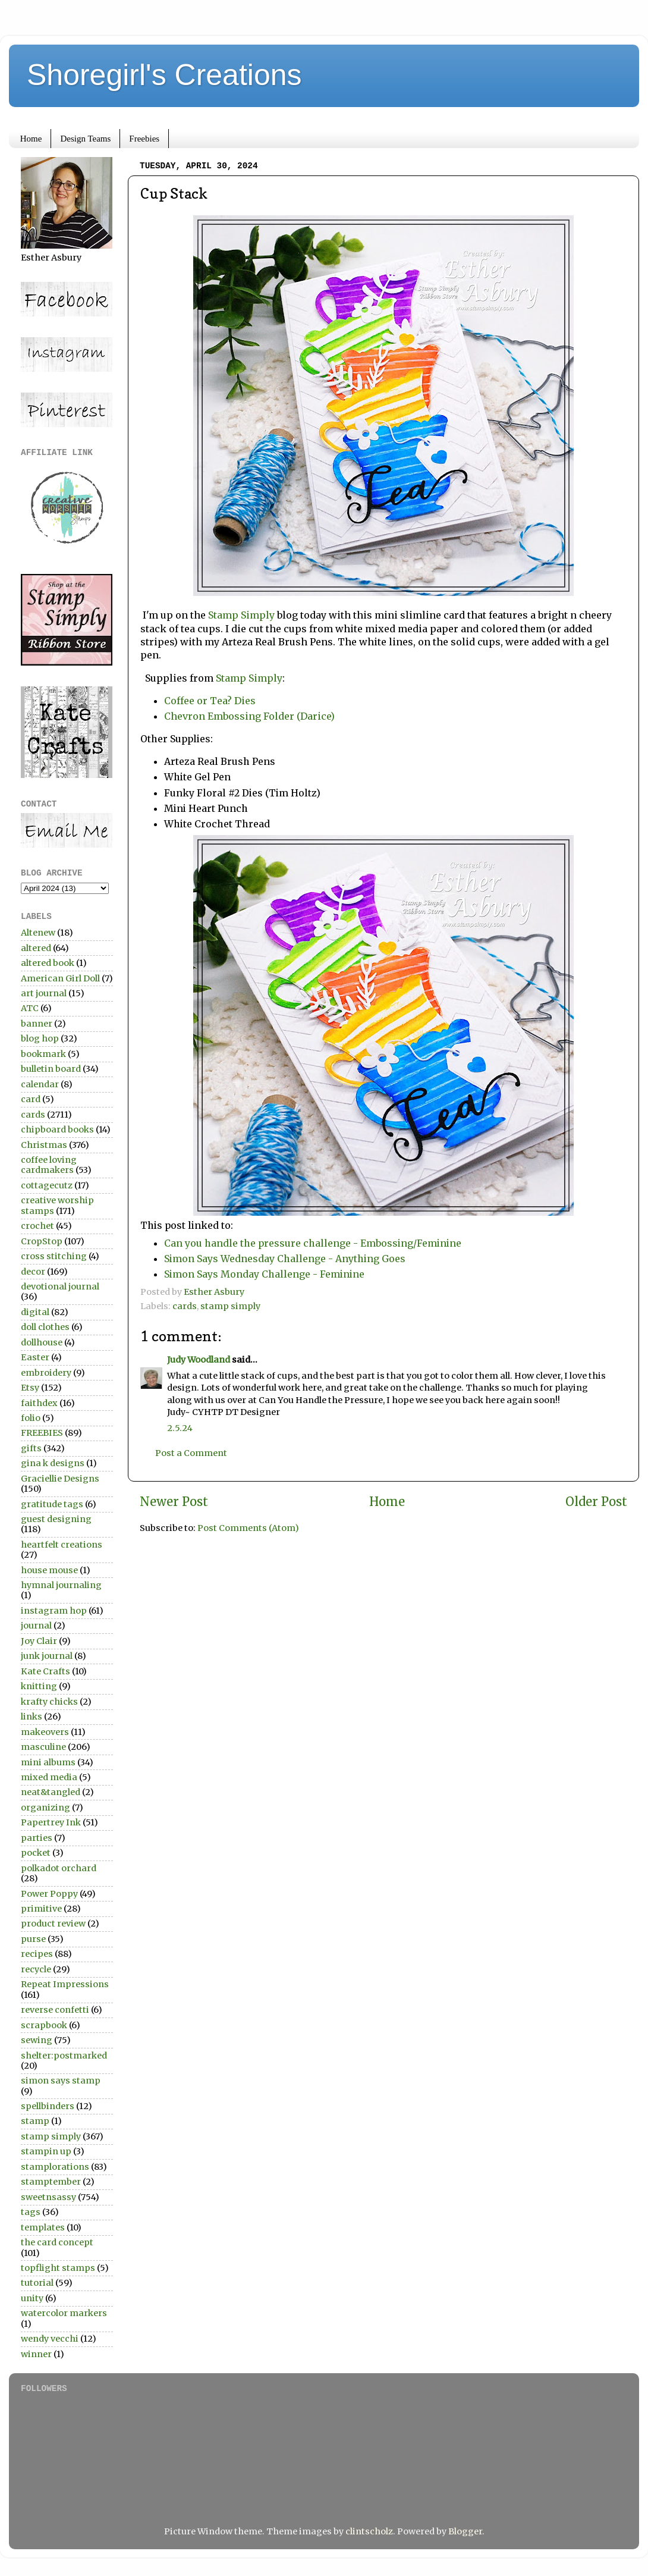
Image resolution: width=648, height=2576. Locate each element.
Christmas (44, 1145)
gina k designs (52, 1463)
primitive (41, 1908)
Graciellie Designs (60, 1478)
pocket (36, 1852)
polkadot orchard (58, 1868)
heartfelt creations (61, 1544)
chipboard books (57, 1129)
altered (36, 948)
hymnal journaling (61, 1585)
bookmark (43, 1054)
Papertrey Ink (51, 1822)
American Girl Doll (60, 978)
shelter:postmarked (64, 2055)
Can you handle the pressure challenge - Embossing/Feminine (312, 1243)
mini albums (48, 1762)
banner (36, 1023)
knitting (39, 1686)
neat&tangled (50, 1792)
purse (33, 1939)
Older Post (596, 1502)
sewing (36, 2040)
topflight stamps (58, 2268)
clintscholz (369, 2531)
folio (30, 1418)
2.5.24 (180, 1428)
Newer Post (174, 1502)
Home (31, 138)
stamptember (51, 2181)
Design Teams (85, 138)
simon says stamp (60, 2080)
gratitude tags (52, 1504)
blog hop (40, 1038)
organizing (45, 1807)
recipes (37, 1954)
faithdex (39, 1403)
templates (43, 2227)
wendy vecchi (49, 2338)
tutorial (37, 2282)
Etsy (30, 1387)
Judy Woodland (198, 1359)
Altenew (38, 932)
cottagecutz (47, 1185)
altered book (47, 963)
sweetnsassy (48, 2197)
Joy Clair (39, 1641)
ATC (30, 1008)
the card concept (57, 2242)
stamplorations (55, 2166)
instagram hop (54, 1610)
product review (53, 1923)
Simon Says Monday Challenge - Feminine (264, 1274)
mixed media (49, 1777)
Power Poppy (49, 1893)
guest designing (56, 1519)
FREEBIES (42, 1432)
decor (33, 1271)
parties (36, 1838)
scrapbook (44, 2025)
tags (30, 2212)
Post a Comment (191, 1453)
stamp (35, 2121)
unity (32, 2298)
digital (35, 1312)
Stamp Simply (241, 615)
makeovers (45, 1732)
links (31, 1716)
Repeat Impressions (65, 1984)
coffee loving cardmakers (49, 1164)
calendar (40, 1084)
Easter (35, 1357)
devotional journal (60, 1286)
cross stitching (54, 1256)
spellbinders (47, 2106)
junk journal (47, 1656)
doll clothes (45, 1327)
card (30, 1099)
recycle (36, 1969)
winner (36, 2354)
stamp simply (230, 1306)
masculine (43, 1747)
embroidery (46, 1372)
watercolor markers (64, 2313)
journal (36, 1625)
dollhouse (41, 1342)
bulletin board (51, 1068)
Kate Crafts (45, 1671)
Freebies (144, 138)
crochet (37, 1225)
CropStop (41, 1241)
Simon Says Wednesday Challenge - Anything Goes (284, 1259)
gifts (31, 1448)
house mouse (49, 1570)
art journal (44, 993)
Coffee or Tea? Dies (211, 701)
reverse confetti (55, 2009)
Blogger (465, 2531)
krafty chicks (49, 1701)
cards (184, 1306)
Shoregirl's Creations (164, 75)
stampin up (46, 2151)
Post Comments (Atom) (248, 1528)
